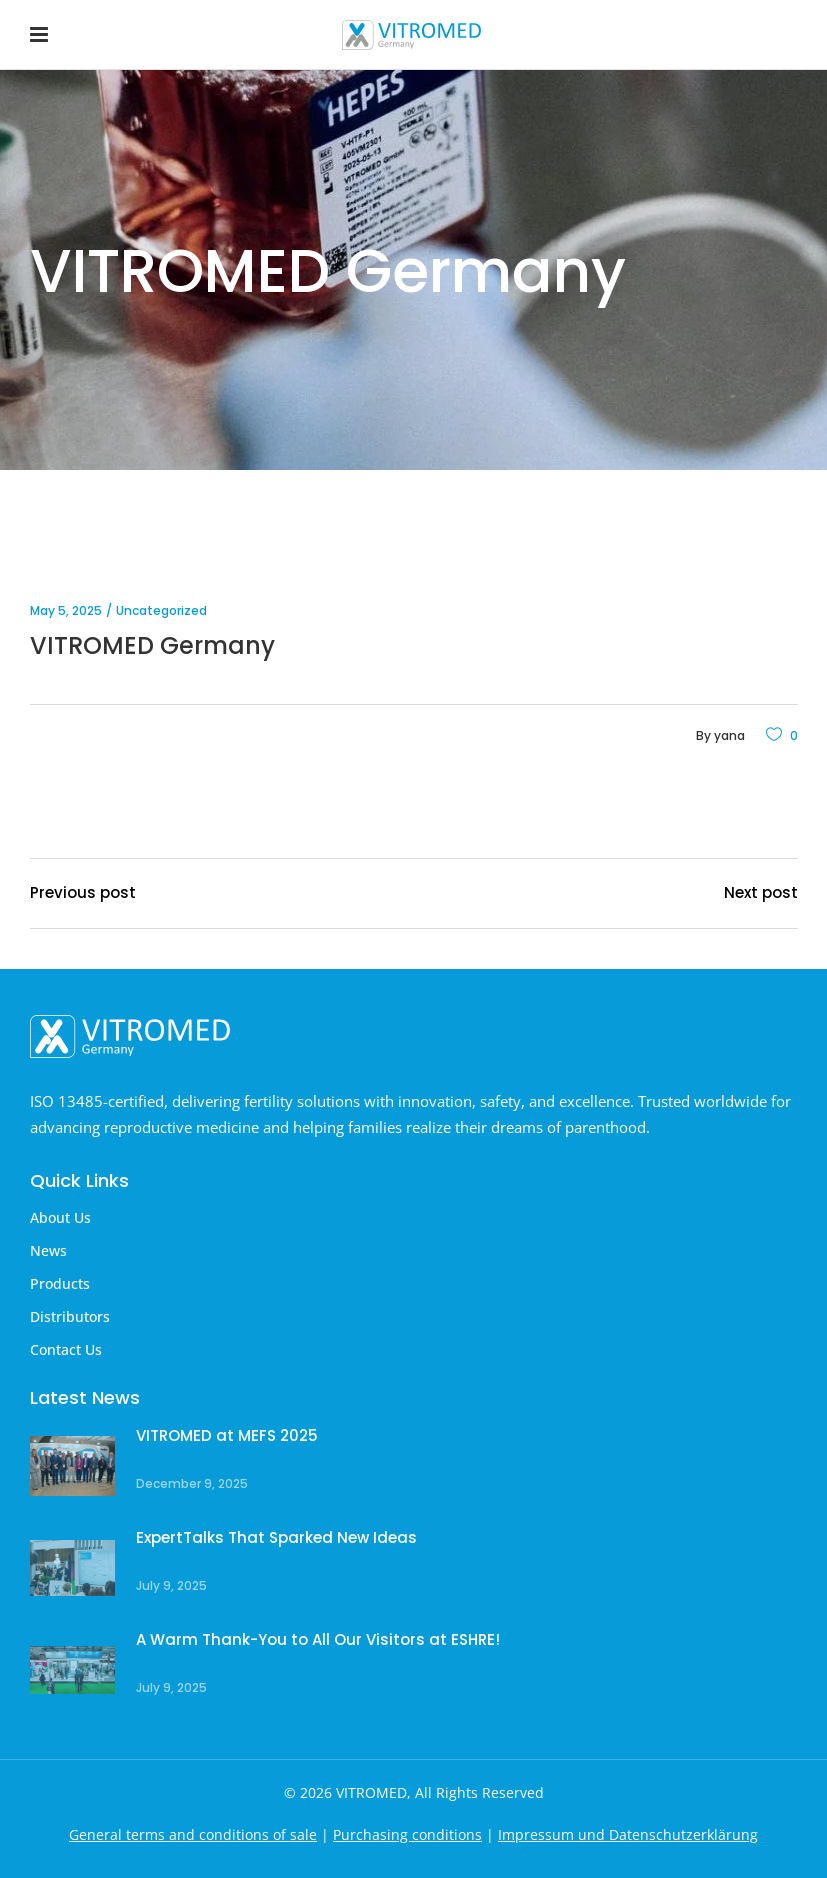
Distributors (70, 1316)
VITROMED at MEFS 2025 (227, 1435)
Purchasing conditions (407, 1834)
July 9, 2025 (171, 1585)
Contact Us (66, 1349)
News (48, 1250)
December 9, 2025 (192, 1483)
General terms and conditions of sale (193, 1834)
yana (729, 735)
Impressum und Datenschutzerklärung (628, 1834)
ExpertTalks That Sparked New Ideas (276, 1537)
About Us (60, 1217)
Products (60, 1283)
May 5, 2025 (66, 610)
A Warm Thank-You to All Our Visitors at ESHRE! (318, 1639)
